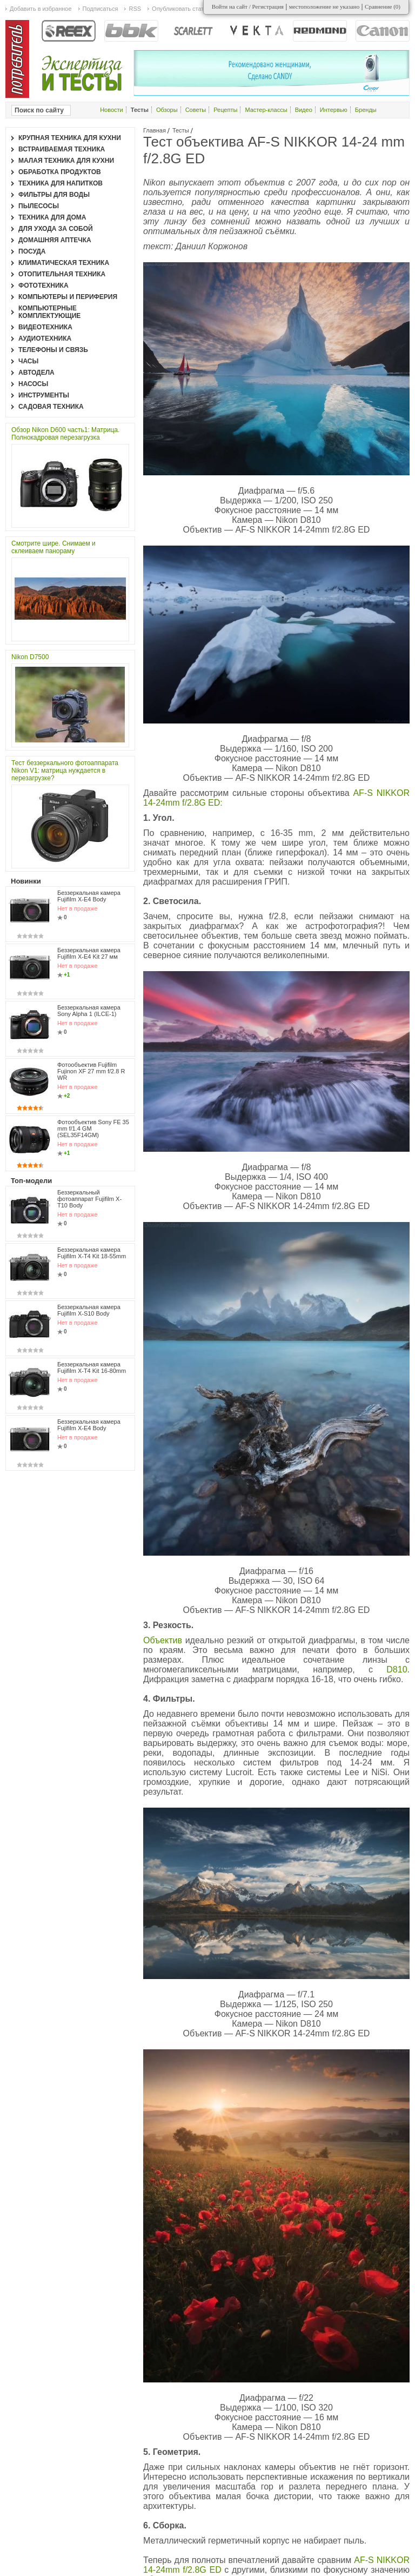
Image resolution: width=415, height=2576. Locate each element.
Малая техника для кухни (66, 160)
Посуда (32, 251)
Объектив (164, 1640)
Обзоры (167, 110)
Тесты (180, 130)
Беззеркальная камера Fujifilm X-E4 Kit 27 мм (89, 953)
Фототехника (43, 285)
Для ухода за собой (55, 229)
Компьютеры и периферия (67, 297)
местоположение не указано (324, 6)
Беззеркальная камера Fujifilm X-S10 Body (89, 1310)
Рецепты (225, 110)
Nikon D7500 (30, 657)
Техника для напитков (60, 183)
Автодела (36, 372)
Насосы (33, 384)
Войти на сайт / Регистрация (248, 6)
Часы (28, 361)
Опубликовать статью (181, 8)
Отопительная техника (61, 274)
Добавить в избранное (41, 8)
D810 (396, 1669)
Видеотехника (45, 327)
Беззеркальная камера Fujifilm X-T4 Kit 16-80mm (91, 1367)
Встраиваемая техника (61, 149)
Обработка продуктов (59, 172)
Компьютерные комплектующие (49, 312)
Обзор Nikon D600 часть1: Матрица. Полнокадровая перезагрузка (65, 433)
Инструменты (43, 395)
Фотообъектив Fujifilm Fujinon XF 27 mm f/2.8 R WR (91, 1071)
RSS (135, 8)
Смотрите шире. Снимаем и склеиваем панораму (53, 547)
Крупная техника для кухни (69, 138)
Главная (154, 130)
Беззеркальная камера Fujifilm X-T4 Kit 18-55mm (91, 1252)
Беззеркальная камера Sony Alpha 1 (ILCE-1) (89, 1010)
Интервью (333, 110)
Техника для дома (52, 217)
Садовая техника (51, 406)
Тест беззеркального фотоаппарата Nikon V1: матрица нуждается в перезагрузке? (64, 770)
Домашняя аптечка (54, 240)
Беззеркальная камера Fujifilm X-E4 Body (89, 895)
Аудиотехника (44, 338)
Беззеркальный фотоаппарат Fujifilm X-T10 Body (89, 1199)
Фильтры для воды (54, 194)
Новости (111, 110)
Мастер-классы (266, 110)
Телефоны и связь (53, 350)
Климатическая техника (63, 263)
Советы (195, 110)
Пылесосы (38, 206)
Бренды (366, 110)
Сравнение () (382, 6)
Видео (303, 110)
